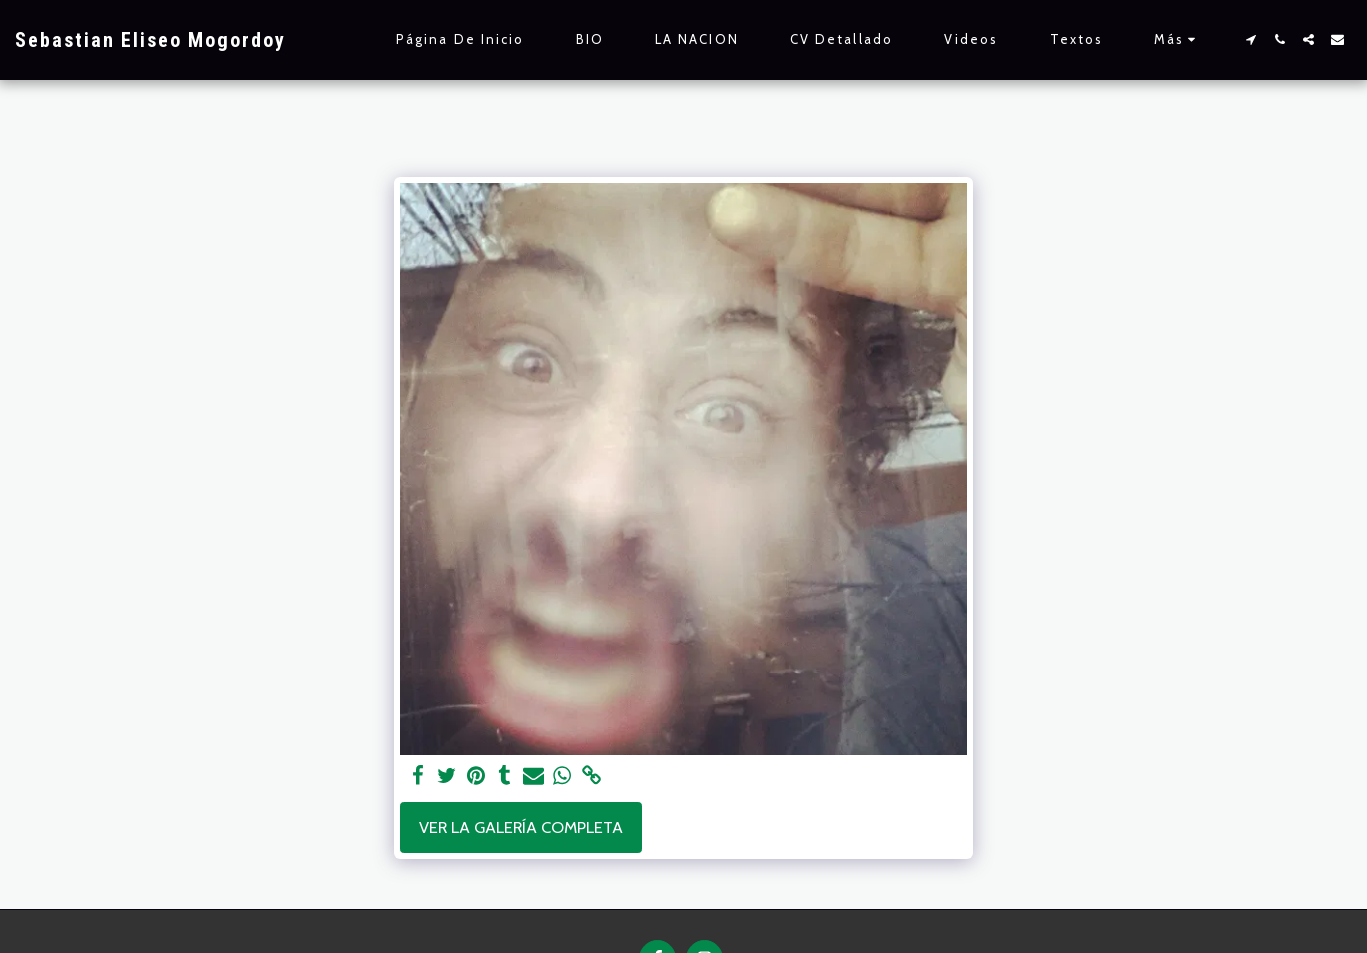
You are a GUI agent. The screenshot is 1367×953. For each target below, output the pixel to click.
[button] (1250, 39)
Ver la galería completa (521, 827)
